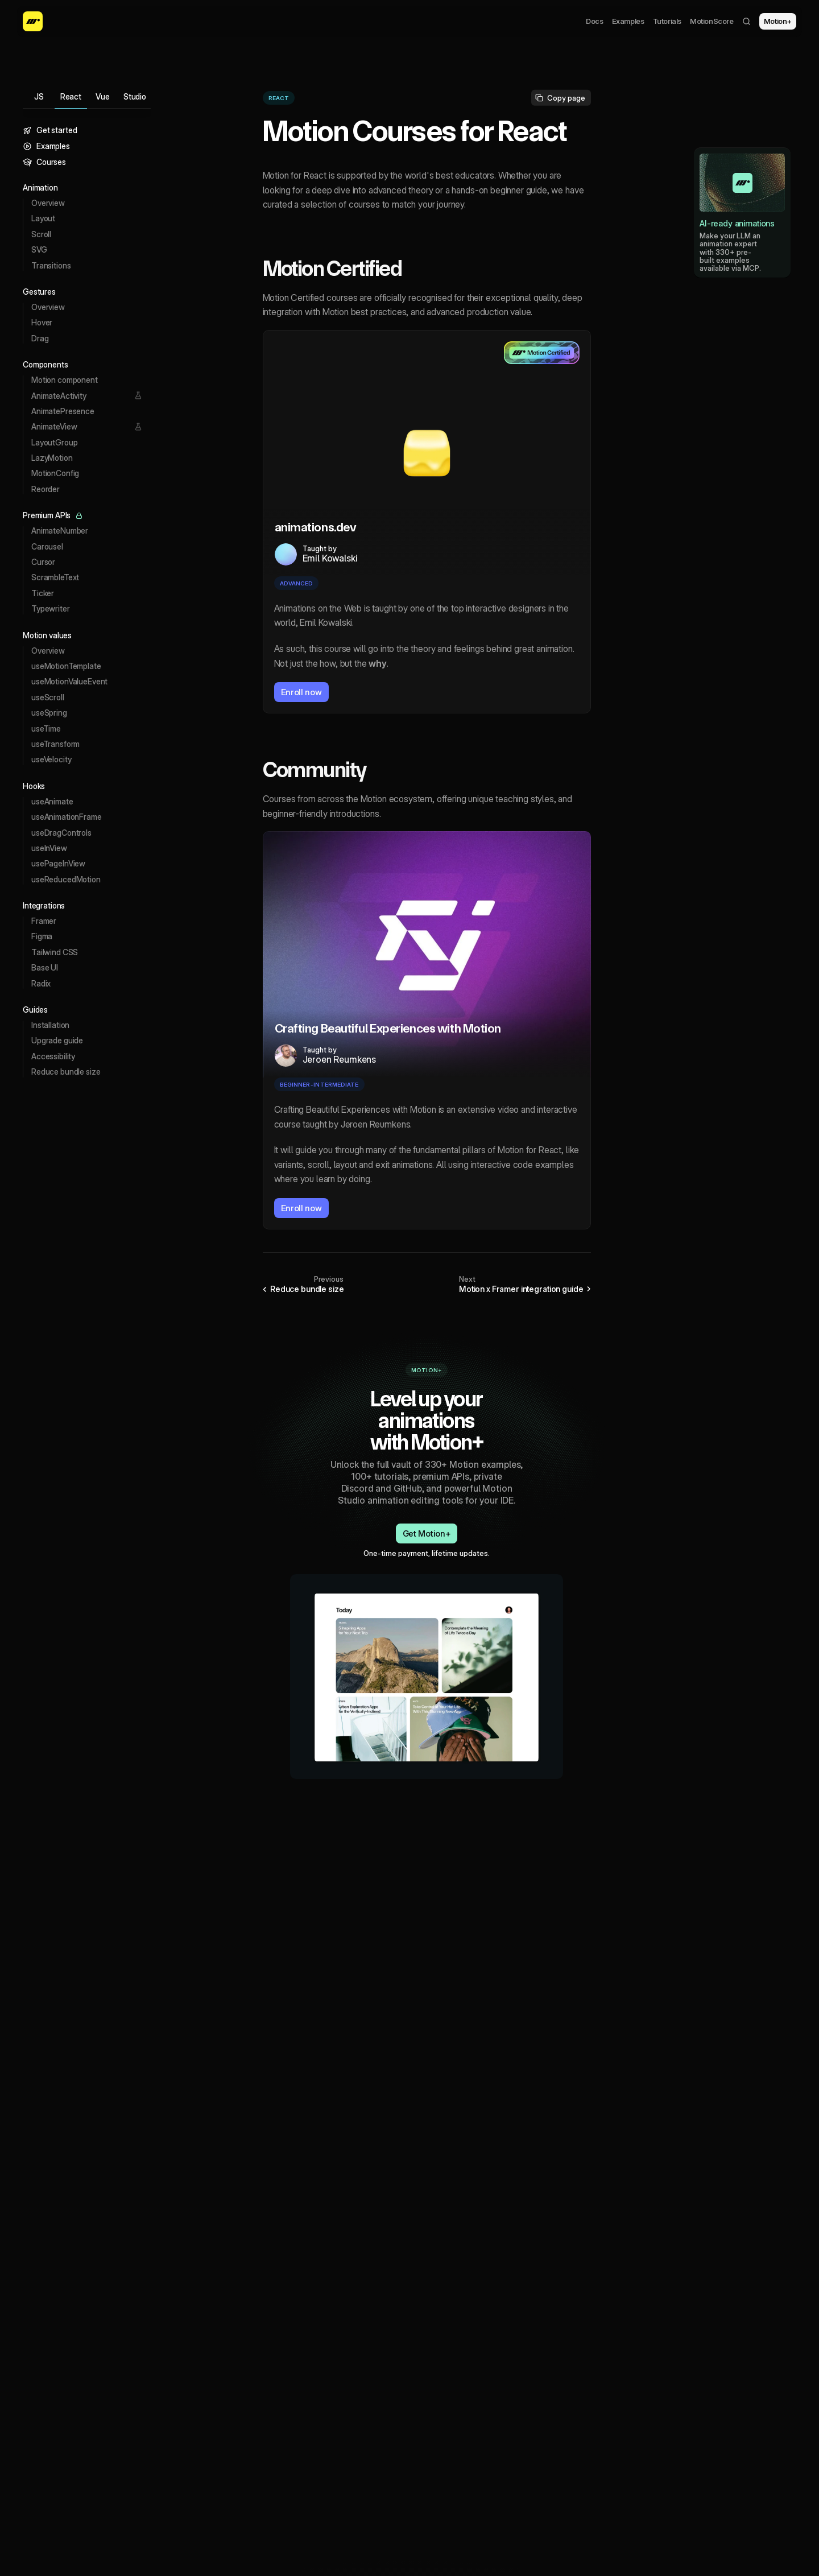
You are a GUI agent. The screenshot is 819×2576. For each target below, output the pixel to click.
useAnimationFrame (66, 816)
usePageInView (58, 863)
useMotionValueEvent (69, 681)
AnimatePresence (62, 411)
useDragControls (61, 832)
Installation (50, 1025)
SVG (39, 249)
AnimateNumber (59, 530)
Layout (43, 218)
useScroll (47, 697)
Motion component (64, 380)
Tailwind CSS (54, 952)
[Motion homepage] (33, 21)
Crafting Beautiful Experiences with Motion (388, 1028)
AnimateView (54, 426)
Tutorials (667, 21)
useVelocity (51, 759)
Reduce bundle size (65, 1071)
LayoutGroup (54, 442)
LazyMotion (52, 458)
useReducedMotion (66, 879)
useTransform (55, 744)
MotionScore (712, 21)
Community (314, 769)
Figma (41, 936)
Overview (48, 203)
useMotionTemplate (66, 666)
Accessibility (53, 1056)
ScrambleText (55, 577)
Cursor (43, 562)
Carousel (47, 546)
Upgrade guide (57, 1040)
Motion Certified (332, 268)
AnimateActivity (58, 396)
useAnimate (52, 801)
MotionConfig (55, 473)
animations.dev (316, 527)
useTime (46, 728)
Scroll (41, 234)
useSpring (49, 712)
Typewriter (50, 608)
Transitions (51, 265)
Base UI (44, 967)
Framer (43, 921)
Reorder (45, 489)
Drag (39, 338)
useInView (49, 848)
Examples (628, 21)
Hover (41, 322)
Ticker (42, 593)
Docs (594, 21)
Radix (41, 983)
